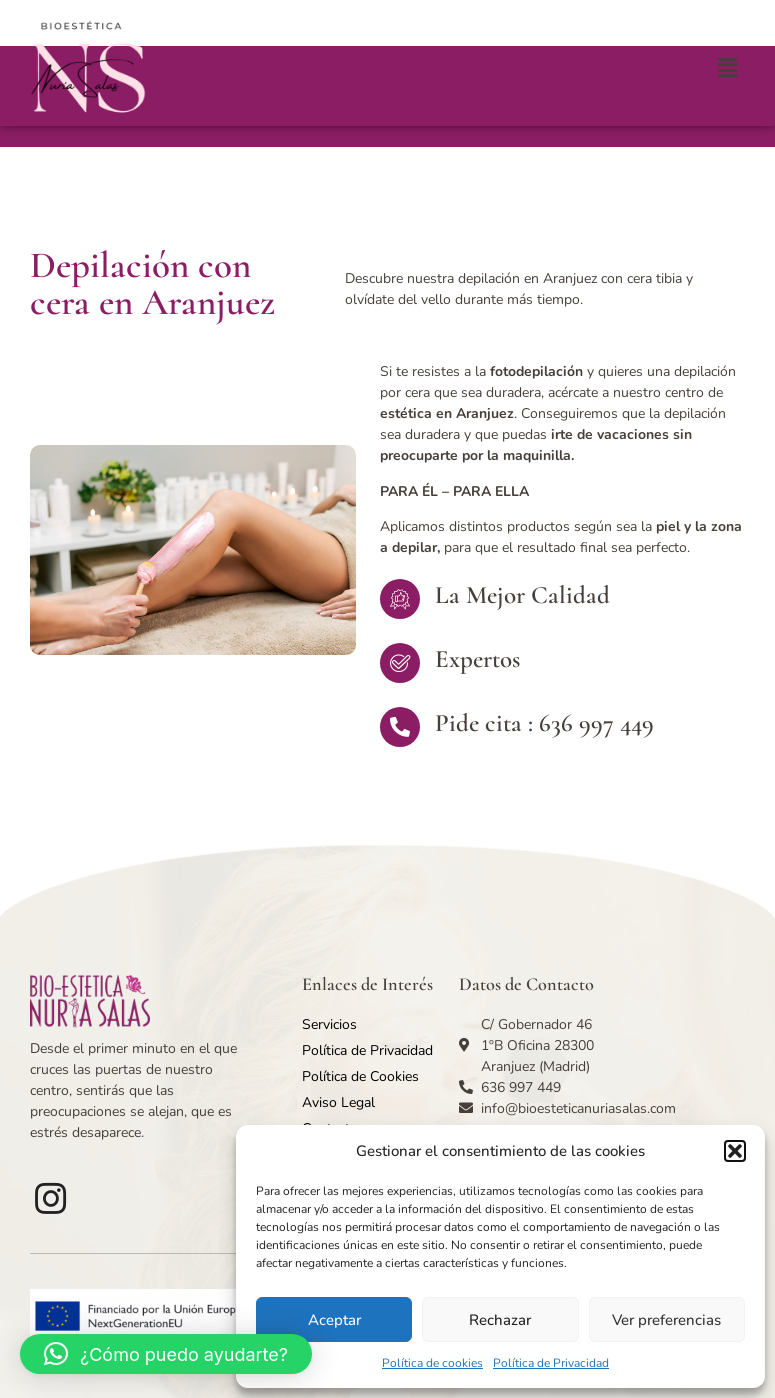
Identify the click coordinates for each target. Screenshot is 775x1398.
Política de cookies (432, 1363)
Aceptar (334, 1320)
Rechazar (500, 1320)
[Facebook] (50, 1198)
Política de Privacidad (551, 1363)
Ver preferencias (666, 1320)
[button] (735, 1151)
